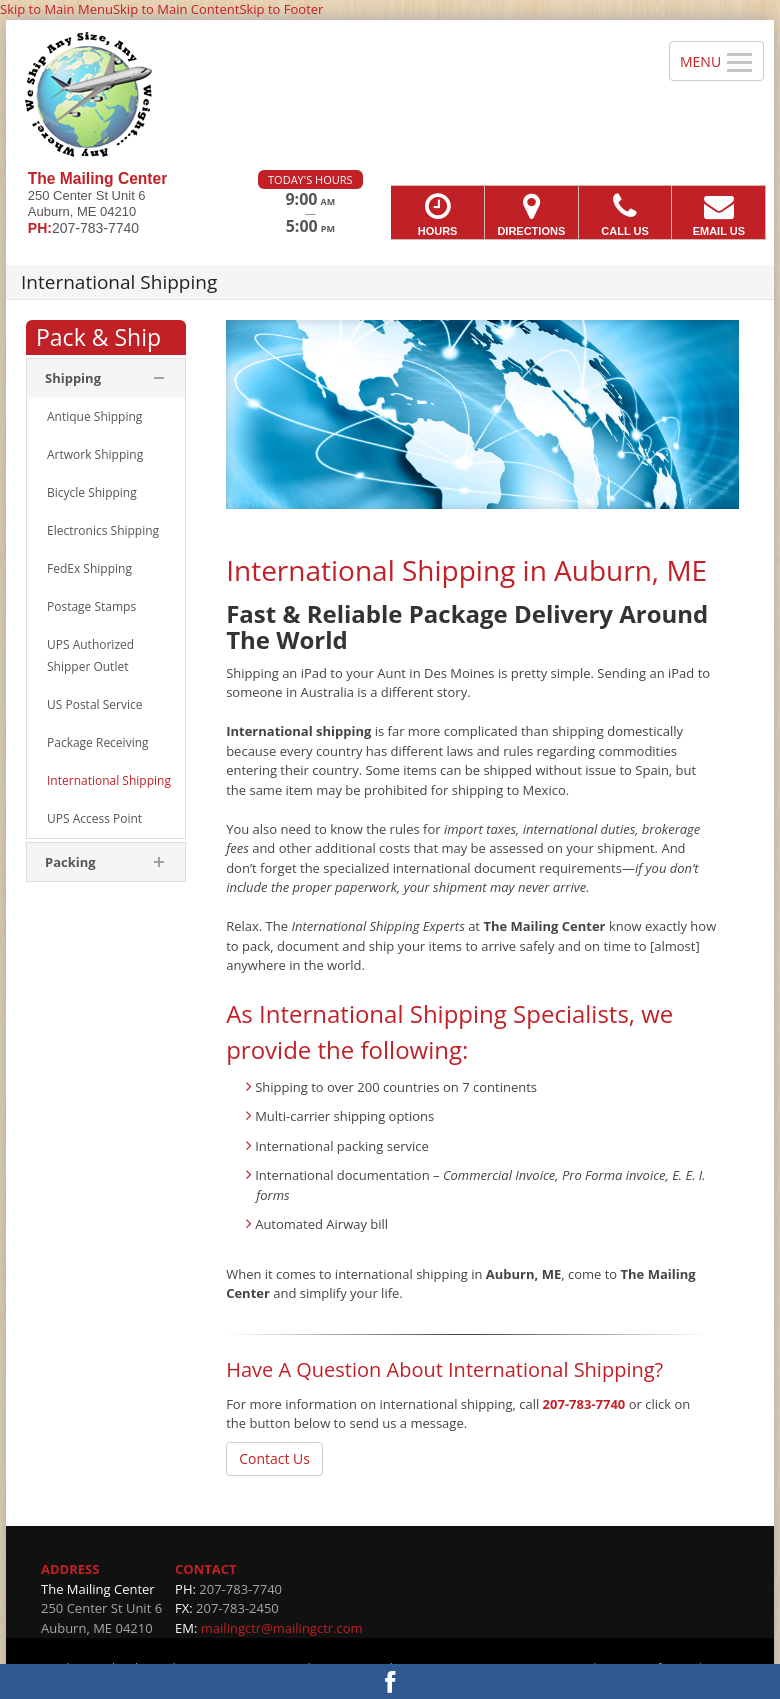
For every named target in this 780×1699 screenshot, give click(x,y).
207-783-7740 (584, 1404)
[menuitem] (106, 417)
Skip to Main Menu (56, 9)
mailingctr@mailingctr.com (282, 1628)
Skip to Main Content (176, 9)
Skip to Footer (281, 9)
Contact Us (274, 1458)
